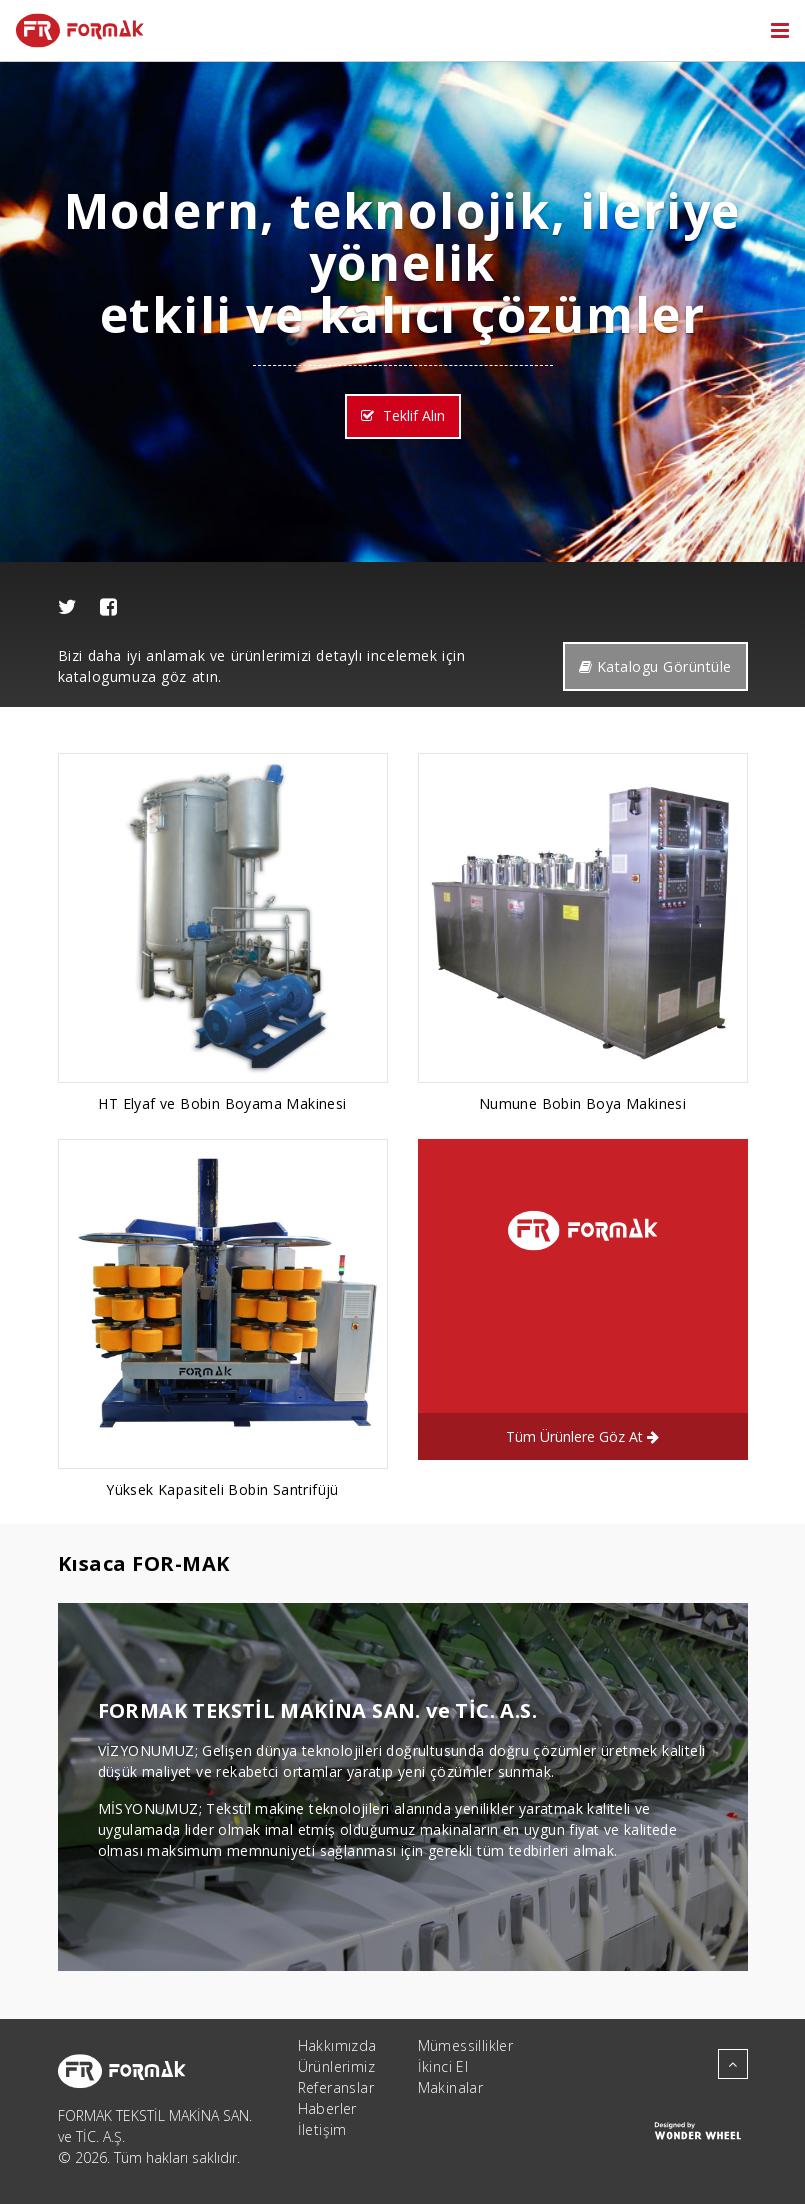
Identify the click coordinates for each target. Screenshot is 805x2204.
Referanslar (336, 2087)
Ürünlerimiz (336, 2066)
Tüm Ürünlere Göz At (582, 1436)
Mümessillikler (466, 2045)
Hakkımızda (337, 2045)
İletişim (322, 2129)
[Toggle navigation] (780, 30)
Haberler (327, 2108)
